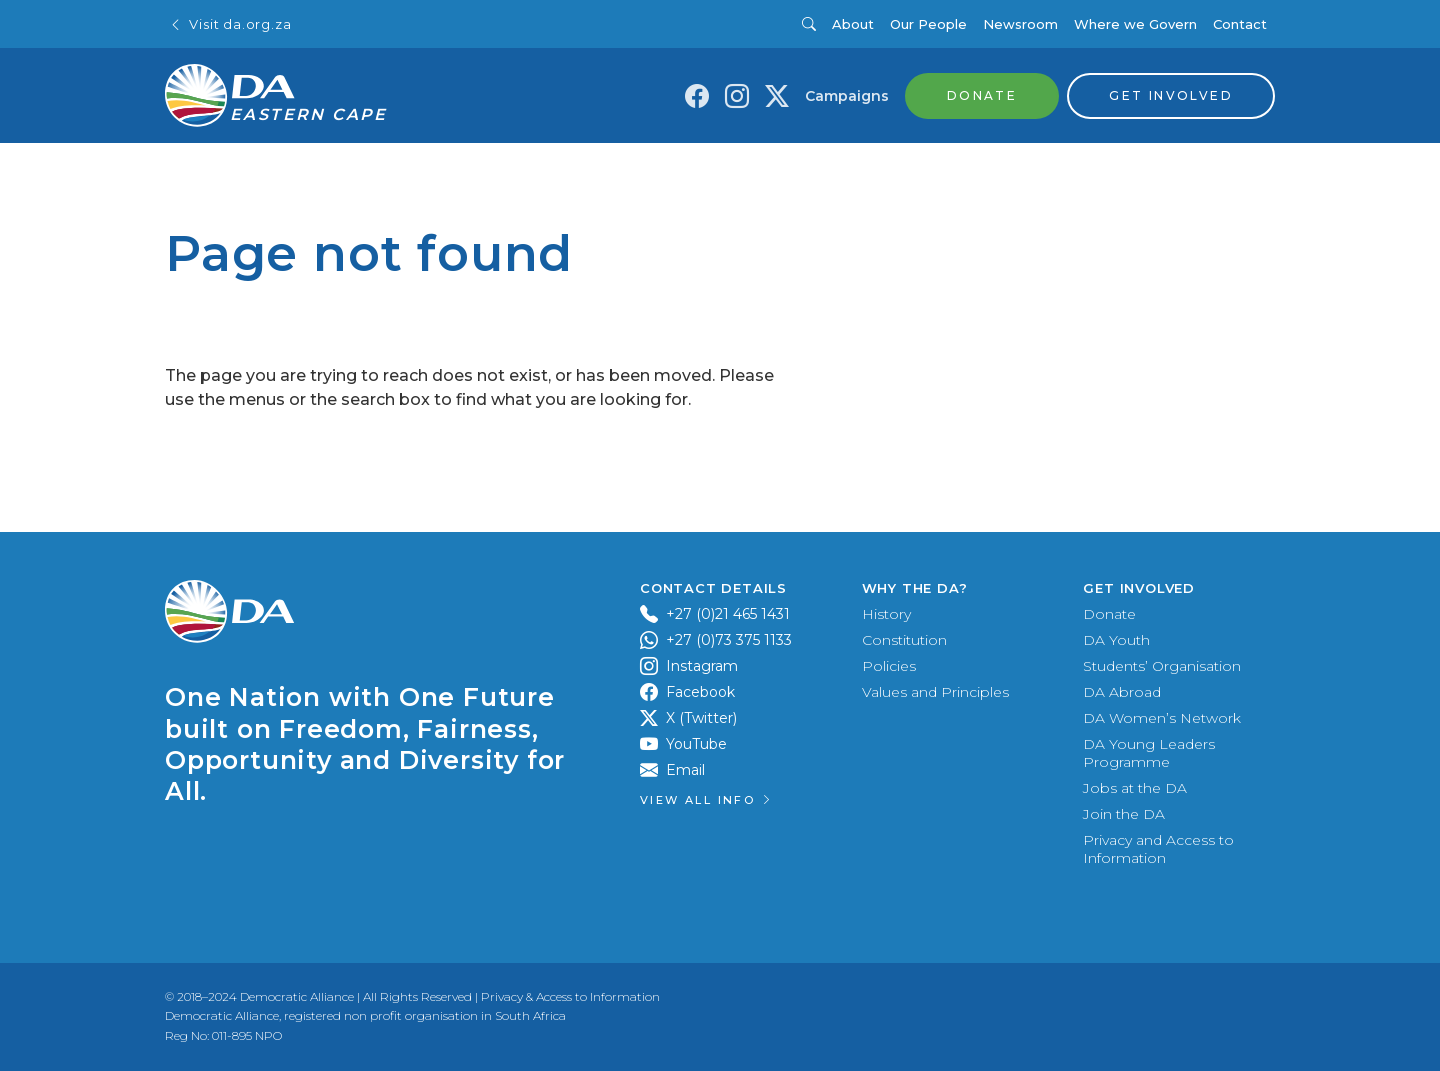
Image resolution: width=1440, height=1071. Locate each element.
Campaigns (847, 96)
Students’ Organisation (1162, 666)
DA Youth (1116, 640)
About (853, 24)
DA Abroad (1122, 692)
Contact (1240, 24)
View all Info (707, 800)
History (886, 614)
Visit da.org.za (230, 24)
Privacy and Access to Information (1158, 849)
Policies (889, 666)
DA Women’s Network (1162, 718)
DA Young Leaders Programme (1149, 753)
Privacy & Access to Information (570, 996)
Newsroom (1020, 24)
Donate (1109, 614)
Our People (928, 24)
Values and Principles (935, 692)
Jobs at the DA (1135, 788)
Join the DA (1124, 814)
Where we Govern (1135, 24)
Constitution (904, 640)
